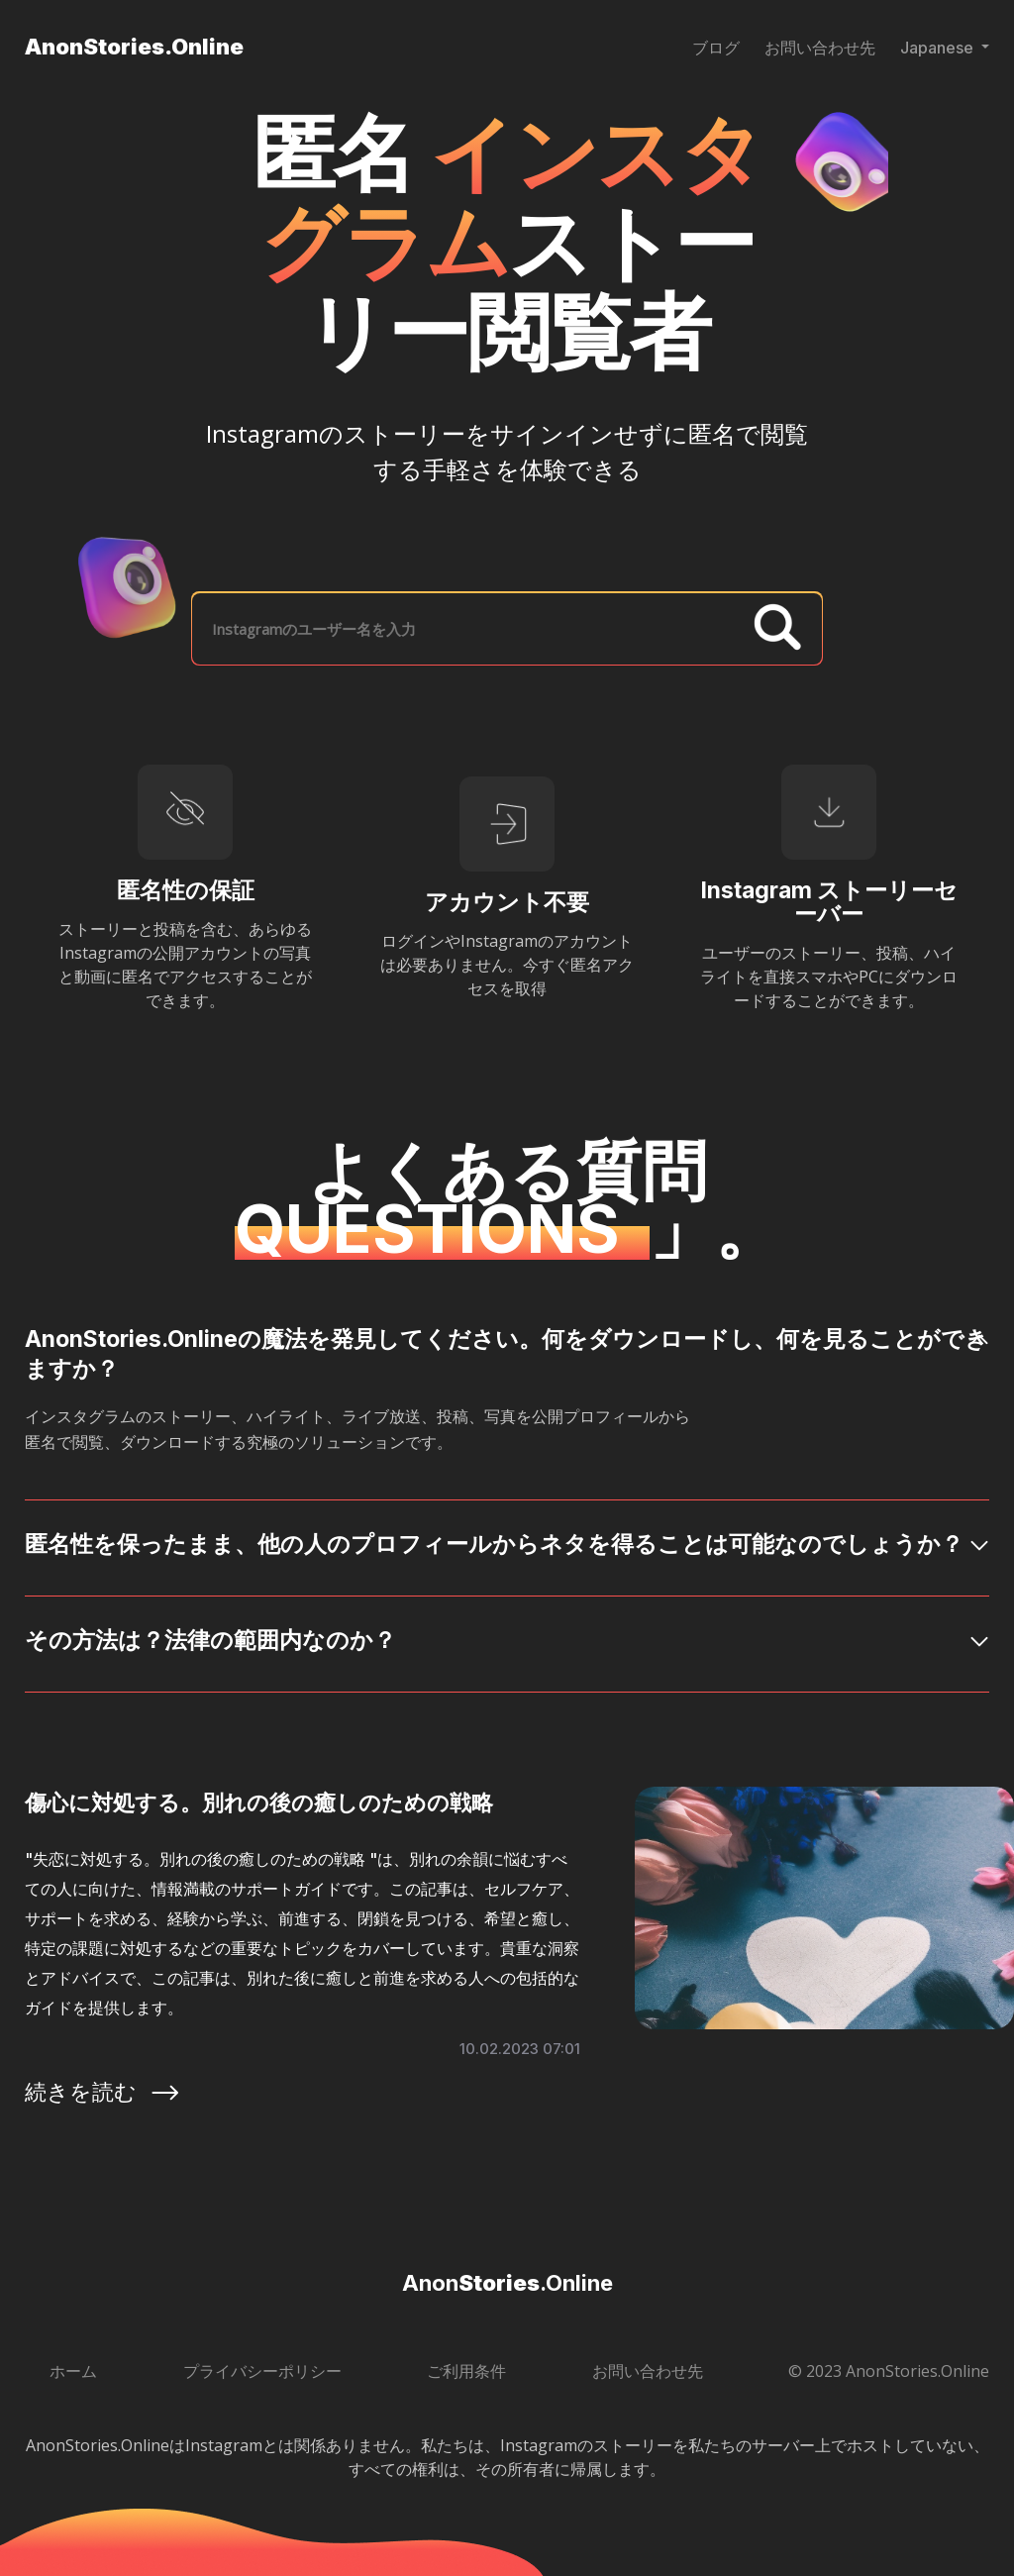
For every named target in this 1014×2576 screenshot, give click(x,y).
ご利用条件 (466, 2371)
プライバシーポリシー (262, 2371)
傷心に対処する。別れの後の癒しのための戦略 (259, 1802)
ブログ (716, 47)
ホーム (73, 2371)
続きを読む (103, 2092)
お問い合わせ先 (819, 47)
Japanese (938, 47)
